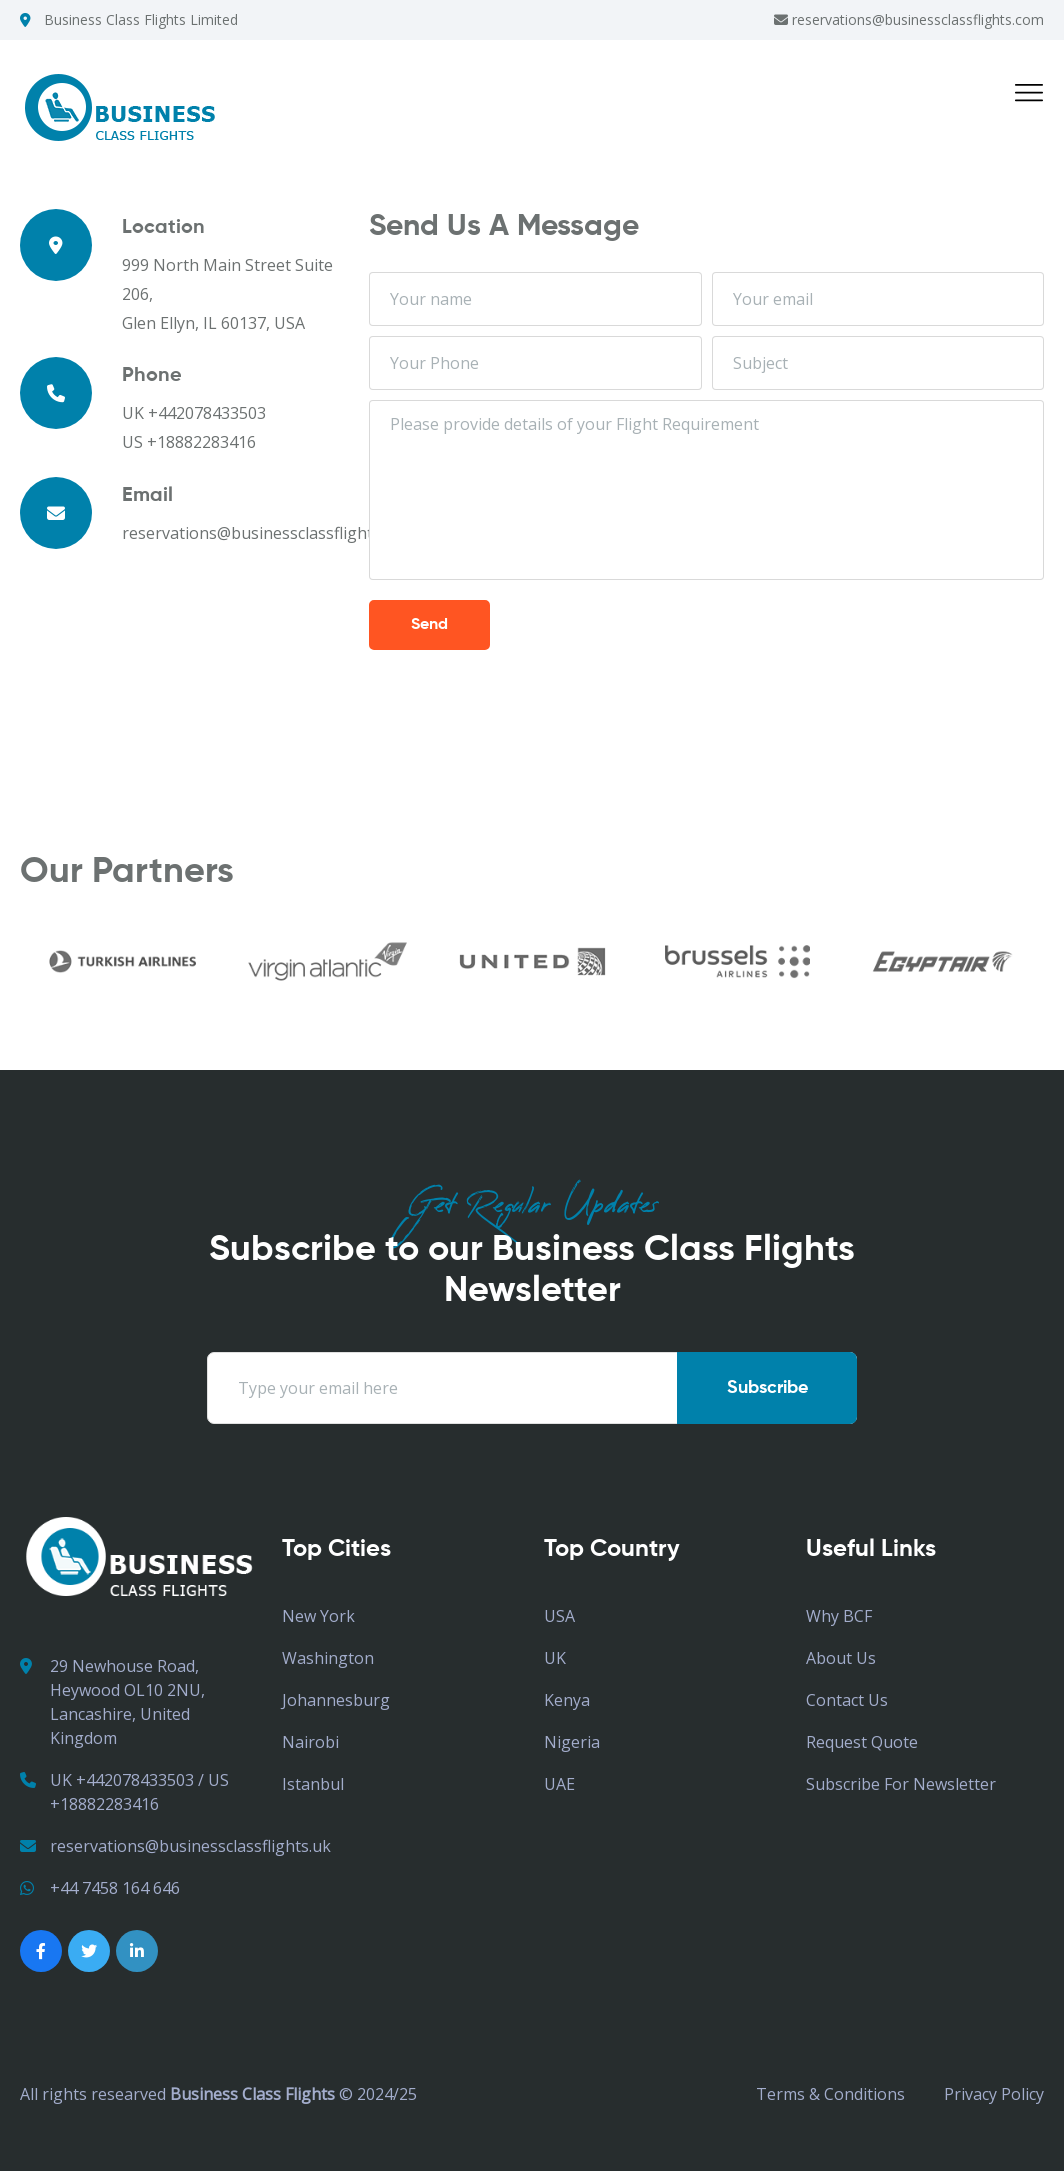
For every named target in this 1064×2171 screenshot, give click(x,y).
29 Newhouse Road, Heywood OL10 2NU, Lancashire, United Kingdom (112, 1701)
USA (559, 1616)
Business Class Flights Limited (141, 19)
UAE (559, 1784)
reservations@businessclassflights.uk (175, 1846)
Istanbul (313, 1784)
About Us (841, 1658)
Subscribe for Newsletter (901, 1784)
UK (555, 1658)
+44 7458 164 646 (100, 1888)
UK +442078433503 (194, 413)
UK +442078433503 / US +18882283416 (124, 1791)
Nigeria (572, 1742)
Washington (328, 1658)
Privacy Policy (994, 2094)
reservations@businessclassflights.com (909, 19)
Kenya (567, 1700)
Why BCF (839, 1616)
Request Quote (862, 1742)
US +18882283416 (189, 442)
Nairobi (310, 1742)
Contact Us (847, 1700)
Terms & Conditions (830, 2094)
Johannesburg (336, 1700)
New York (318, 1616)
